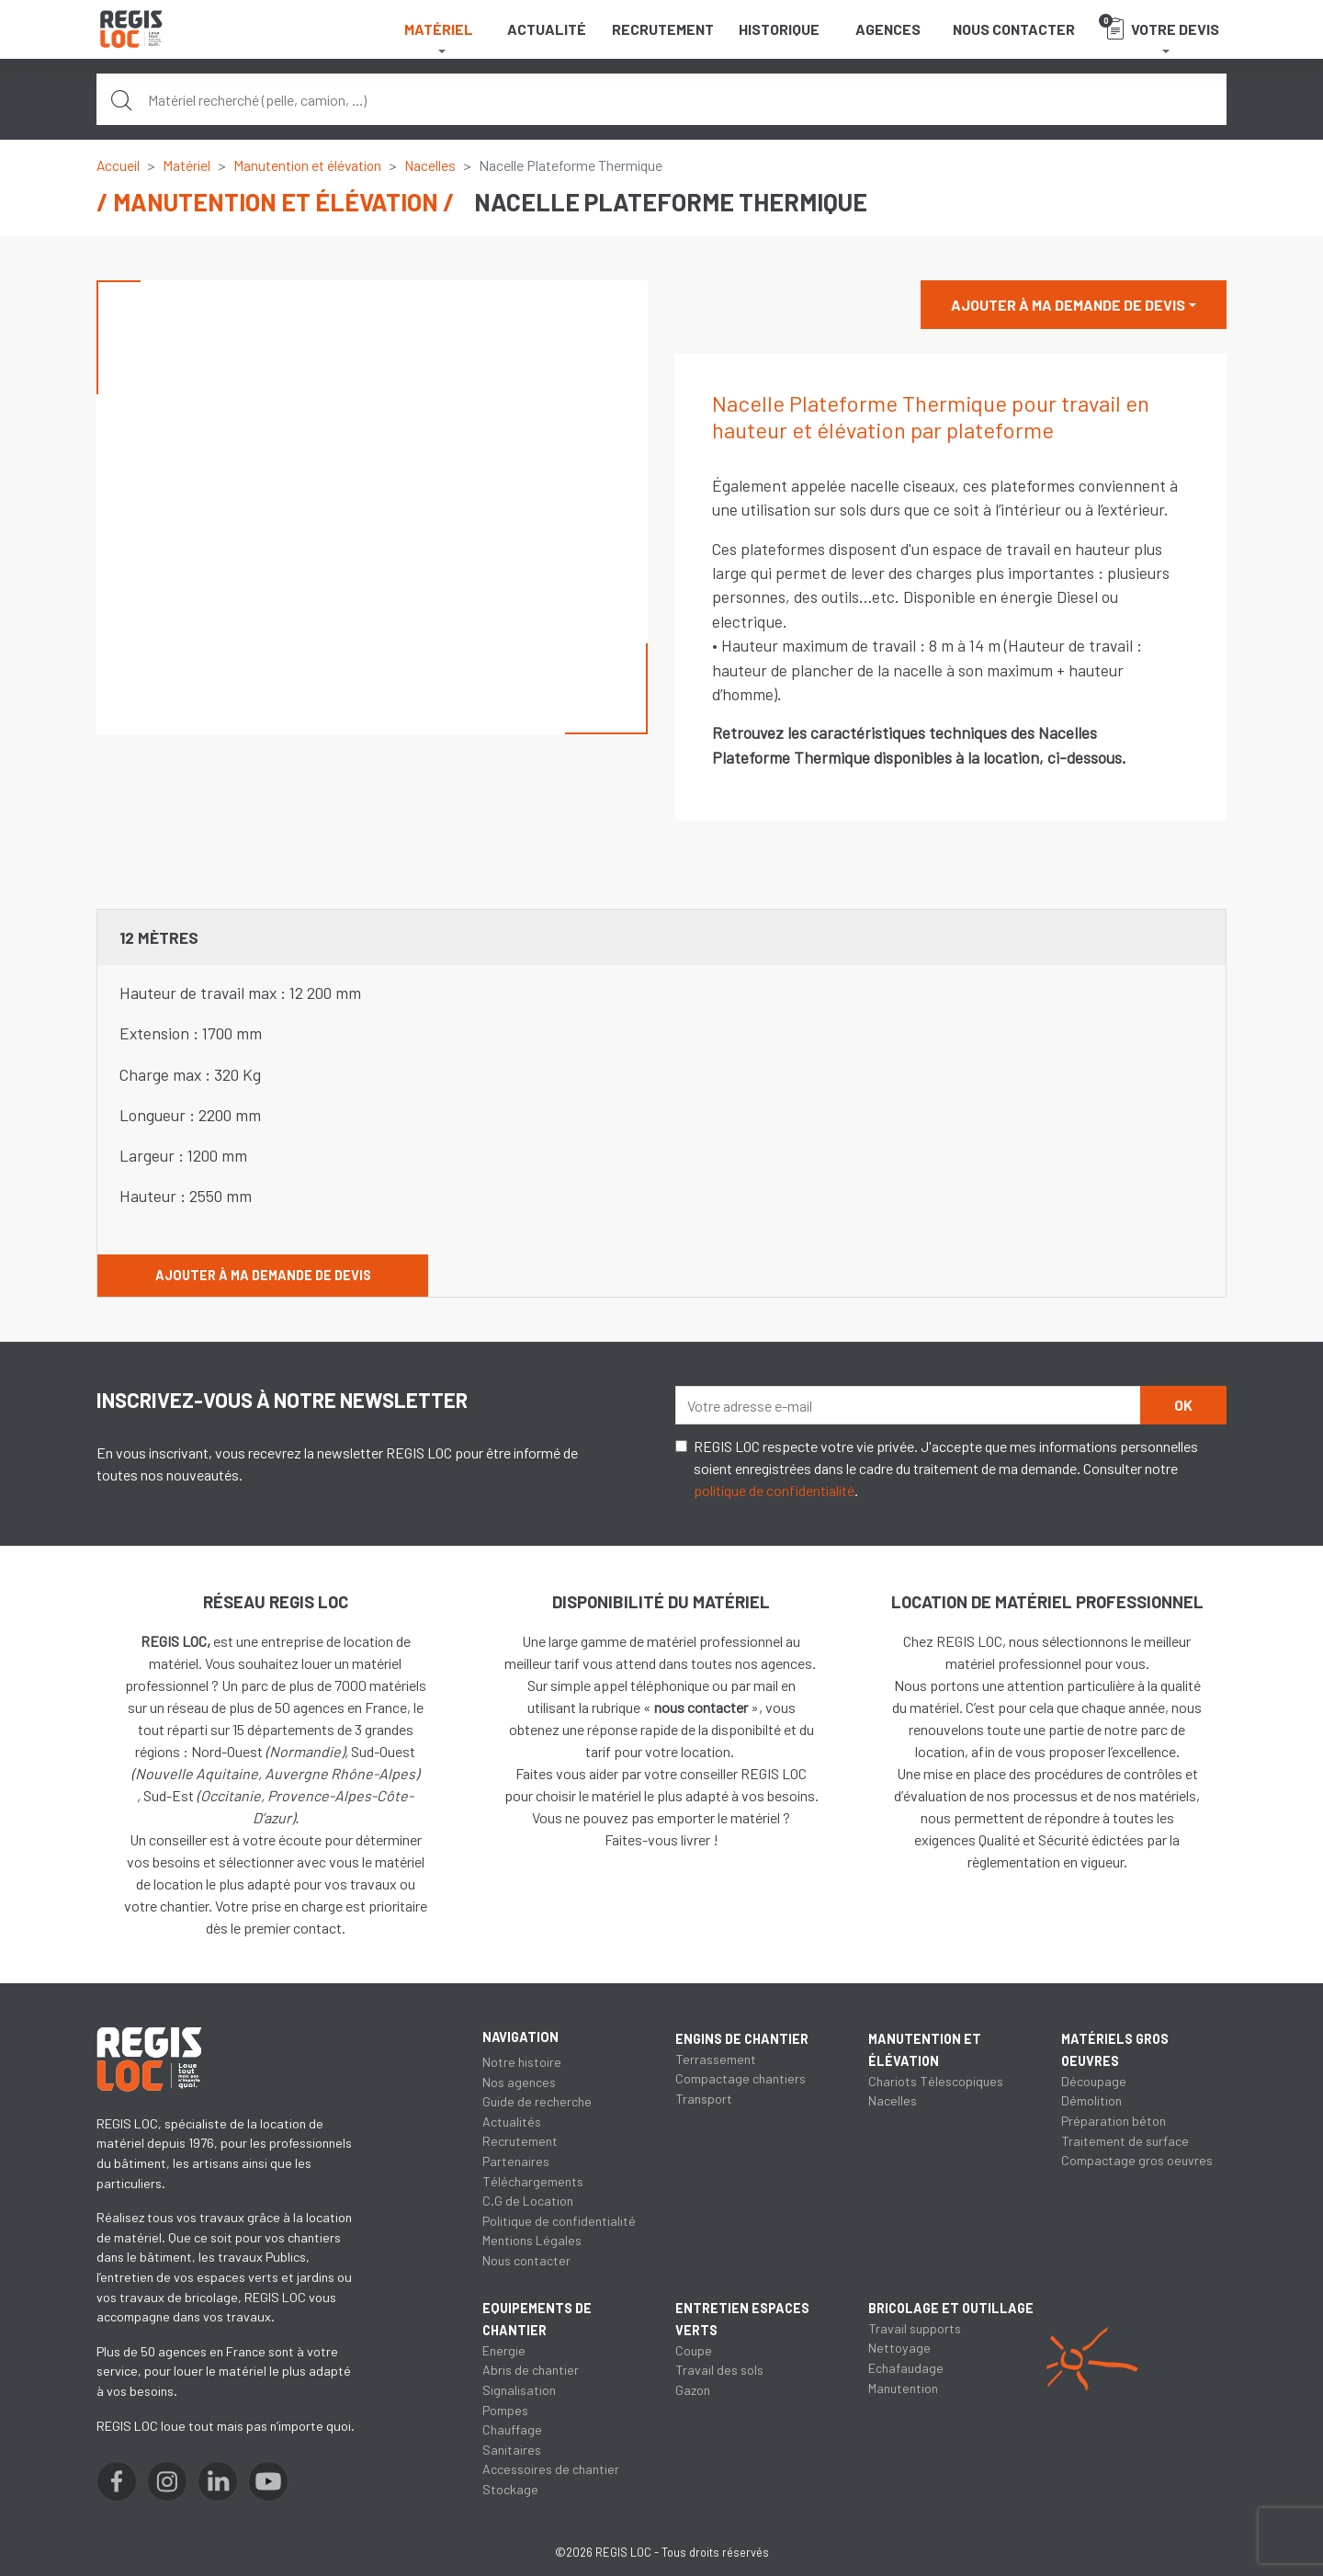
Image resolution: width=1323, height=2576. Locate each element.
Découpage (1094, 2081)
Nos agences (519, 2082)
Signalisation (519, 2390)
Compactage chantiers (740, 2078)
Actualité (546, 29)
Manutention (903, 2410)
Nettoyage (899, 2369)
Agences (888, 29)
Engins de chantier (741, 2039)
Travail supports (915, 2350)
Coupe (694, 2350)
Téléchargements (532, 2181)
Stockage (510, 2489)
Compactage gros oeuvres (1137, 2160)
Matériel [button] (438, 29)
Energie (504, 2350)
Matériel (187, 165)
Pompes (505, 2410)
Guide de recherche (537, 2101)
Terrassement (715, 2059)
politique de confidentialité (774, 1490)
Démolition (1091, 2100)
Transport (703, 2098)
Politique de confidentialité (559, 2221)
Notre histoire (521, 2062)
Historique (779, 29)
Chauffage (512, 2429)
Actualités (512, 2121)
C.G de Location (527, 2200)
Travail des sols (719, 2369)
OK (1183, 1404)
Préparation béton (1113, 2120)
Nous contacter (1014, 29)
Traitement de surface (1125, 2141)
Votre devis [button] (1159, 27)
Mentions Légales (532, 2240)
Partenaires (515, 2161)
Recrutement (663, 29)
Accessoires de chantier (550, 2469)
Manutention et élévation (309, 165)
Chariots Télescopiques (936, 2081)
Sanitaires (511, 2449)
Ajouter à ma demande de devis (1068, 304)
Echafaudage (906, 2390)
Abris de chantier (530, 2369)
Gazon (692, 2390)
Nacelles (434, 165)
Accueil (118, 165)
